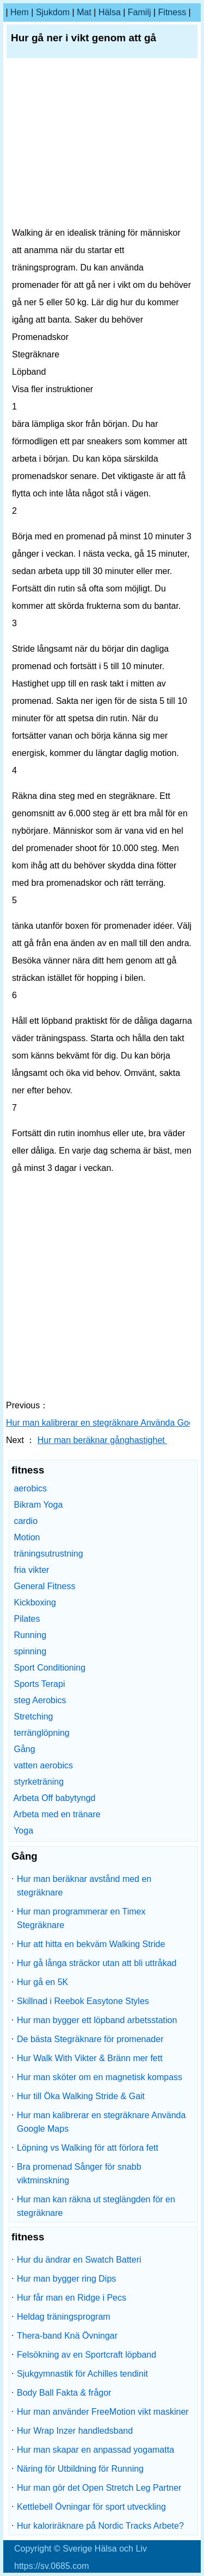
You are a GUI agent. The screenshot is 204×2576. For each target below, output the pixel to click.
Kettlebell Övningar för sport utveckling (91, 2506)
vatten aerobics (43, 1765)
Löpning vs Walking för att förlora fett (87, 2147)
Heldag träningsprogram (63, 2316)
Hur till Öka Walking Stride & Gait (81, 2096)
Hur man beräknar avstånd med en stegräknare (84, 1885)
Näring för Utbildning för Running (80, 2468)
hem (19, 12)
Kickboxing (34, 1602)
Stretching (33, 1716)
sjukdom (53, 12)
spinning (30, 1651)
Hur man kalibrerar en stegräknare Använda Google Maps (101, 2122)
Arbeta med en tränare (57, 1814)
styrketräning (39, 1781)
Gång (24, 1749)
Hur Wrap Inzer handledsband (75, 2430)
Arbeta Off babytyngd (55, 1798)
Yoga (23, 1830)
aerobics (30, 1488)
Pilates (27, 1618)
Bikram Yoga (38, 1504)
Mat (84, 12)
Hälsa (109, 12)
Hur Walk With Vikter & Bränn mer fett (90, 2058)
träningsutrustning (48, 1553)
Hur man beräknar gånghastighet (102, 1440)
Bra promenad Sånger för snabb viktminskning (79, 2173)
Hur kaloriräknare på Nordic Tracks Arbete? (100, 2525)
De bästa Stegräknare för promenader (90, 2039)
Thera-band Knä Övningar (67, 2335)
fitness (172, 12)
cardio (26, 1521)
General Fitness (44, 1586)
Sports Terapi (39, 1684)
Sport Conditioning (49, 1667)
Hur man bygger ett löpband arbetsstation (97, 2020)
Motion (27, 1537)
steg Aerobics (40, 1700)
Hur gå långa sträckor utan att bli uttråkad (97, 1963)
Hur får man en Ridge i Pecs (71, 2297)
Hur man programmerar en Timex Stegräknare (81, 1918)
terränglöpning (41, 1732)
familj (139, 12)
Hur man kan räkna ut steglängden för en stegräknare (96, 2206)
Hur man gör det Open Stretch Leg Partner (99, 2487)
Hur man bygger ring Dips (66, 2278)
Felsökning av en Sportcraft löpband (86, 2354)
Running (30, 1635)
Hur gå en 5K (42, 1982)
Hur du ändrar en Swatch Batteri (79, 2259)
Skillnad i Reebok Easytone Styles (83, 2001)
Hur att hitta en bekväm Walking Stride (91, 1944)
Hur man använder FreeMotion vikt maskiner (103, 2411)
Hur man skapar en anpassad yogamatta (95, 2449)
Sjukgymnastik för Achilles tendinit (82, 2373)
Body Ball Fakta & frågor (64, 2392)
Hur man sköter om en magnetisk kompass (99, 2077)
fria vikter (31, 1569)
